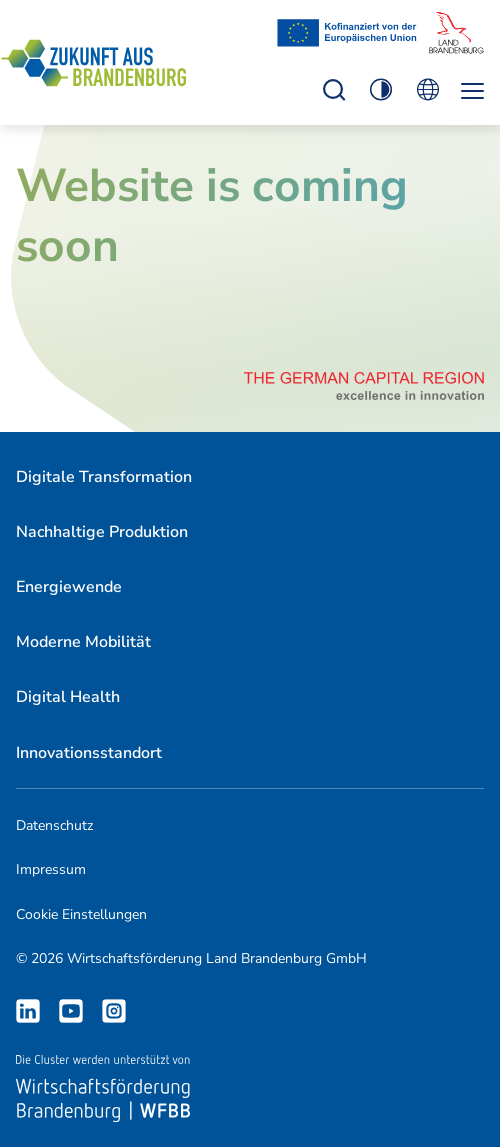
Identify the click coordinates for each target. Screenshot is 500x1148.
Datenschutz (54, 825)
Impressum (51, 869)
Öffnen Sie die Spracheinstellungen (427, 89)
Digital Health (68, 697)
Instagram (114, 1011)
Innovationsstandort (89, 753)
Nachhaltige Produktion (102, 532)
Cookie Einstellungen (81, 914)
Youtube (71, 1011)
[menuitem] (104, 477)
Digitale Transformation (104, 477)
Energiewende (69, 587)
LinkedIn (28, 1011)
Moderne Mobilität (83, 642)
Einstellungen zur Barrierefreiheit (334, 89)
